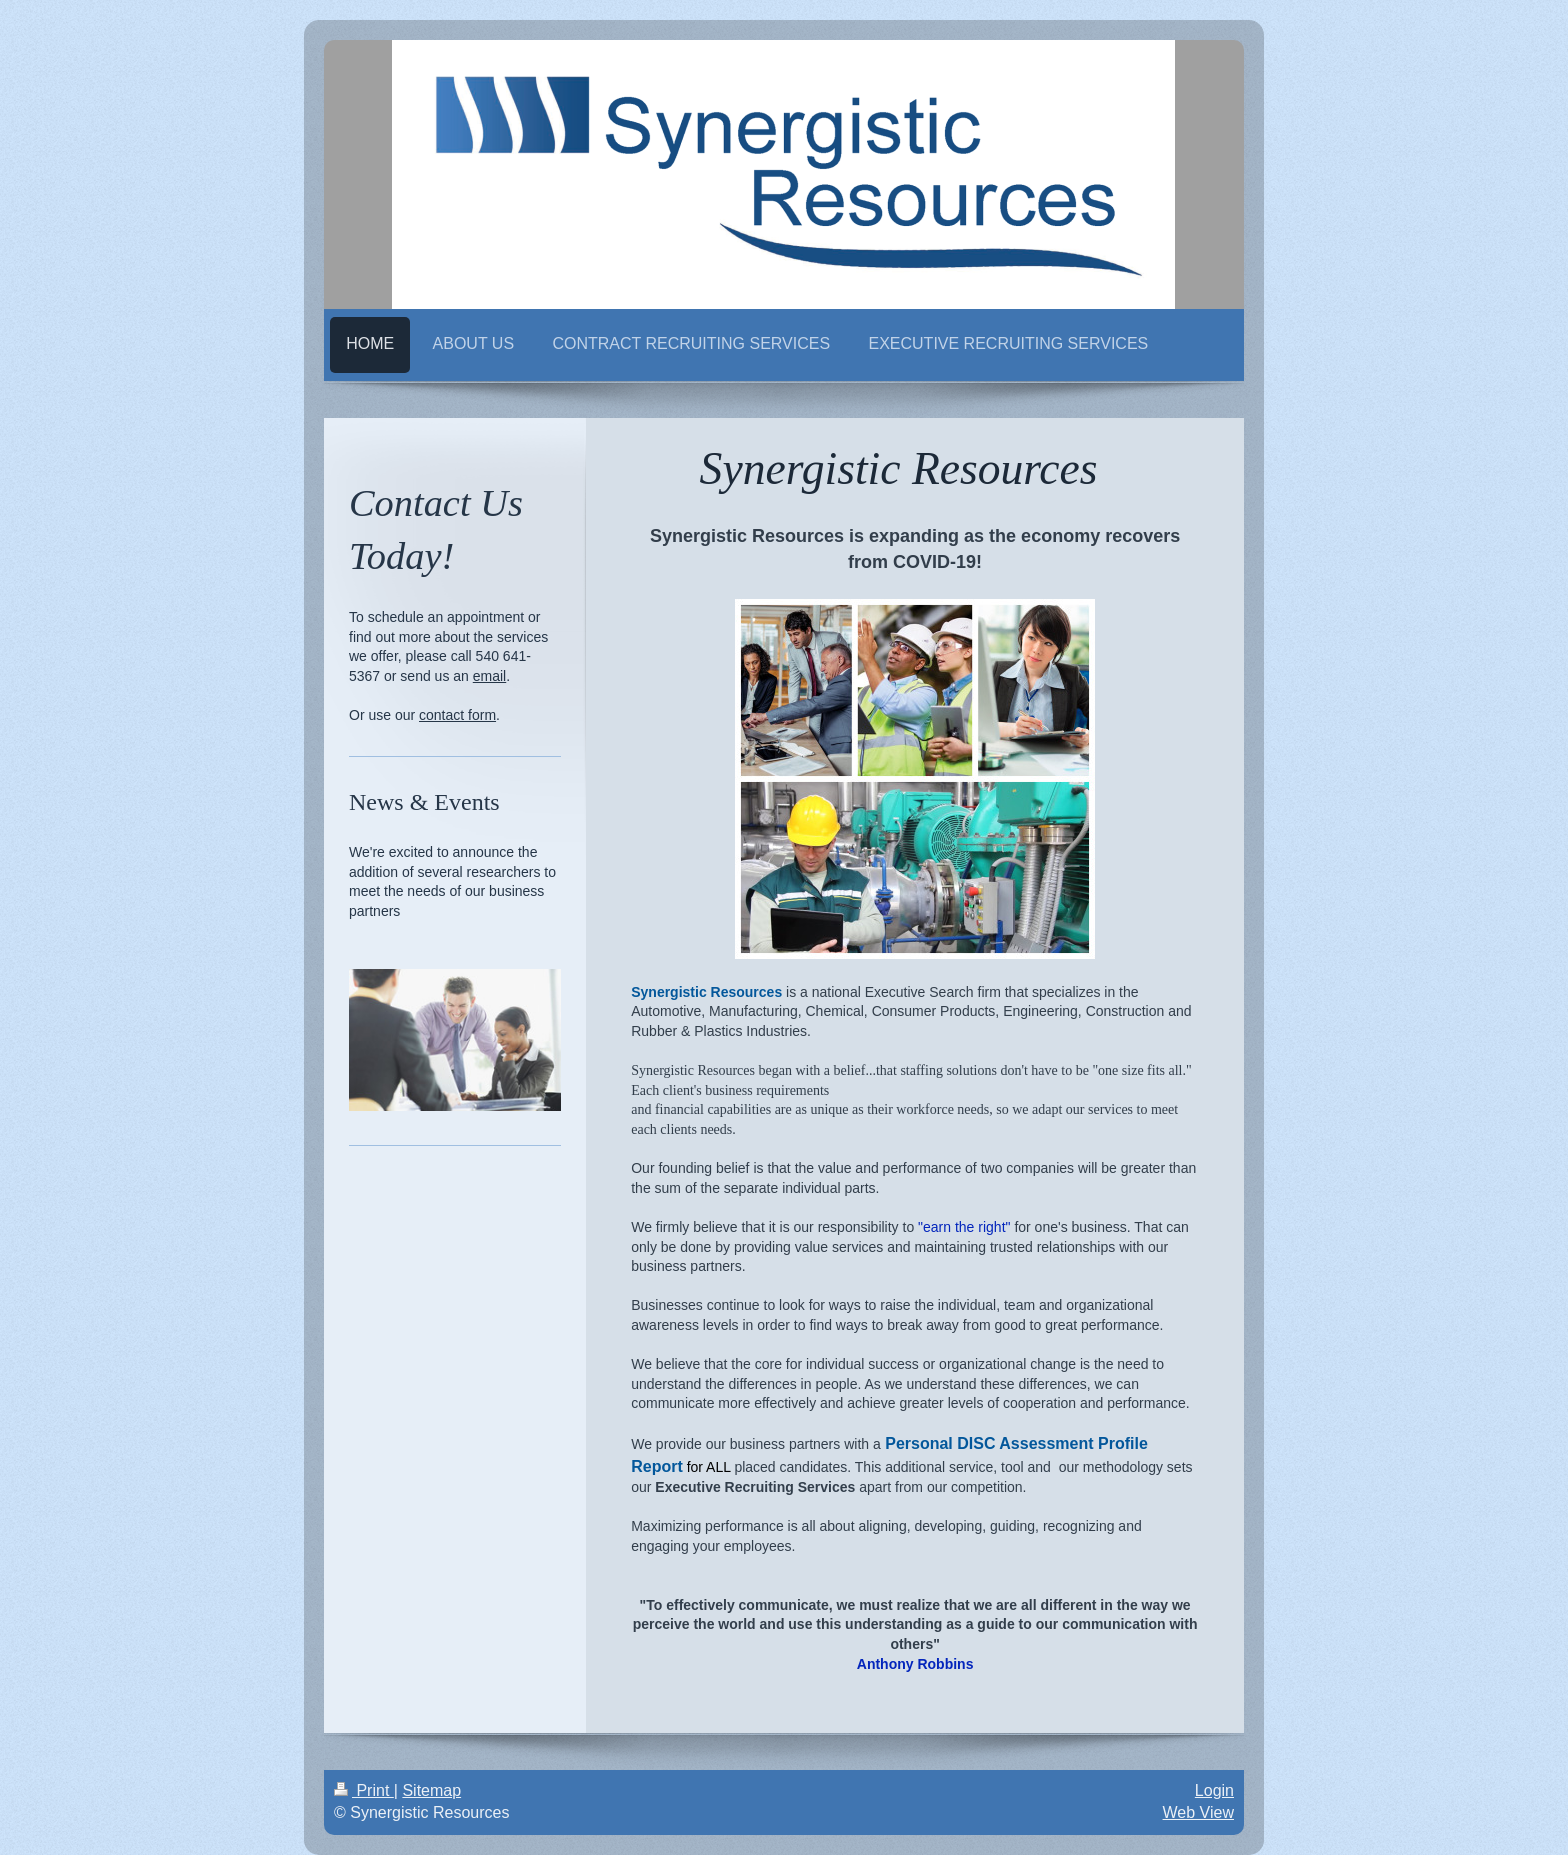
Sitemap (431, 1790)
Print (364, 1790)
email (489, 676)
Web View (1198, 1812)
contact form (457, 715)
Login (1214, 1790)
